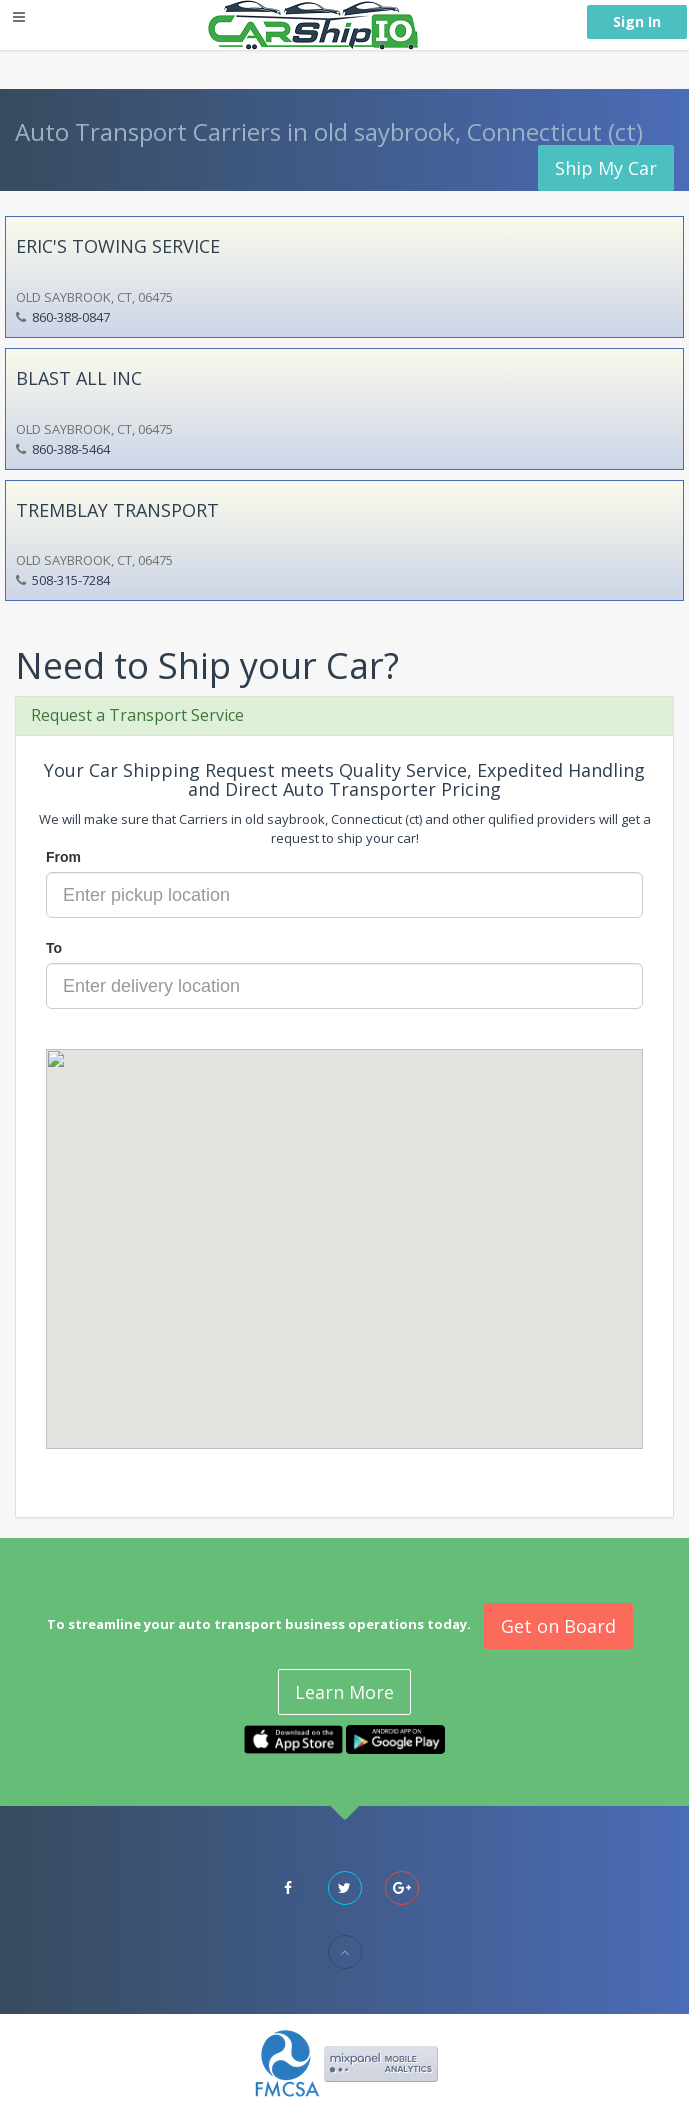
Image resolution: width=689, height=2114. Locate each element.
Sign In (637, 21)
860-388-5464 (71, 449)
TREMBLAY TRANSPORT (117, 510)
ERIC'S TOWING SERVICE (118, 246)
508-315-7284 (71, 580)
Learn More (344, 1692)
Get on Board (558, 1626)
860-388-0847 (71, 317)
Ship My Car (606, 168)
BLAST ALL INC (79, 378)
